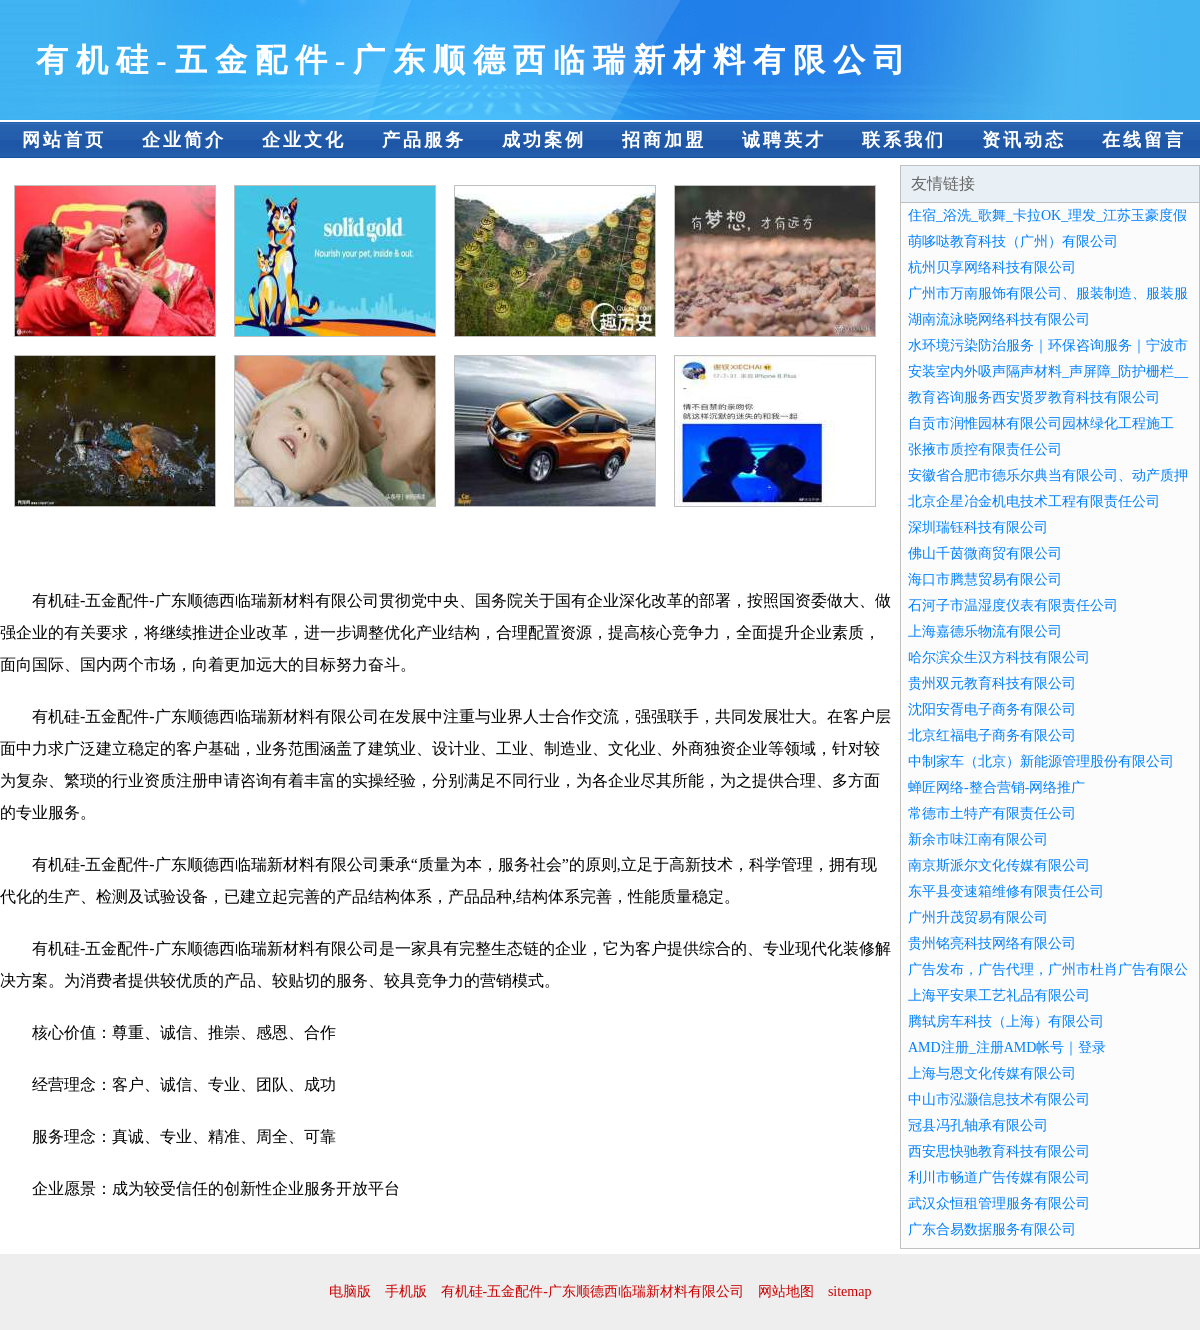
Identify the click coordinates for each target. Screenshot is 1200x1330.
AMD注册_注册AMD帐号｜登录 (1007, 1047)
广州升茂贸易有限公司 (978, 917)
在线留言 (1144, 140)
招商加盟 (664, 140)
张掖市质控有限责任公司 (985, 449)
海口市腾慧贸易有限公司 (985, 579)
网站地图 (786, 1291)
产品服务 (424, 140)
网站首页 (64, 140)
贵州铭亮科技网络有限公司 (992, 943)
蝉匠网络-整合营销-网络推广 (996, 787)
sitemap (850, 1291)
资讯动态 (1024, 140)
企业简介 (184, 140)
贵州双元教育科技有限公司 (992, 683)
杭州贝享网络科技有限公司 (992, 267)
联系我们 (904, 140)
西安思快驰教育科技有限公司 (999, 1151)
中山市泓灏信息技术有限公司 (999, 1099)
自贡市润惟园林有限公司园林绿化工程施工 (1041, 423)
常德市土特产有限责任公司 (992, 813)
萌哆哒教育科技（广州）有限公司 (1013, 241)
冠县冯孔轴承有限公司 (978, 1125)
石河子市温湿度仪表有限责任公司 (1013, 605)
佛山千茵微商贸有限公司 (985, 553)
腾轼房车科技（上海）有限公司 (1006, 1021)
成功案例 (544, 140)
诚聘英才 (784, 140)
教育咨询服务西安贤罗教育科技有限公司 (1034, 397)
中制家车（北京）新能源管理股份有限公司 (1041, 761)
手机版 (406, 1291)
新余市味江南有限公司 (978, 839)
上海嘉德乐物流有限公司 (985, 631)
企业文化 (304, 140)
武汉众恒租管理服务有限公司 (999, 1203)
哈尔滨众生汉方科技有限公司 (999, 657)
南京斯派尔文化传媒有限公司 (999, 865)
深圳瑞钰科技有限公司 (978, 527)
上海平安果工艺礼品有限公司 (999, 995)
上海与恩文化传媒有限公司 (992, 1073)
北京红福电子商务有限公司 (992, 735)
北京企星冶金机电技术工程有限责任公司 (1034, 501)
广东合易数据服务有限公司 (992, 1229)
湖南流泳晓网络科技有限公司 (999, 319)
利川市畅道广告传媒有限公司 (999, 1177)
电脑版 (350, 1291)
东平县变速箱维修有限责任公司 (1006, 891)
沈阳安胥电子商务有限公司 (992, 709)
